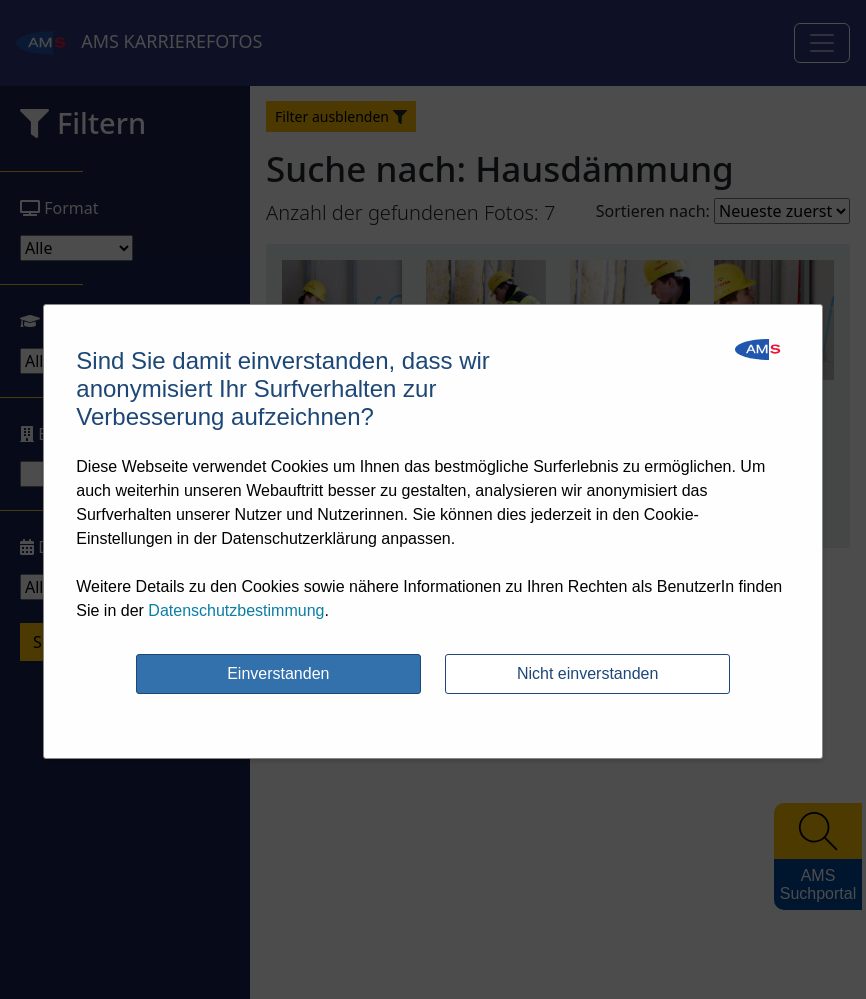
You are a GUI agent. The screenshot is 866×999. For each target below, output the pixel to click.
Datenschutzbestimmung (236, 610)
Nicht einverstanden (587, 673)
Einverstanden (278, 673)
